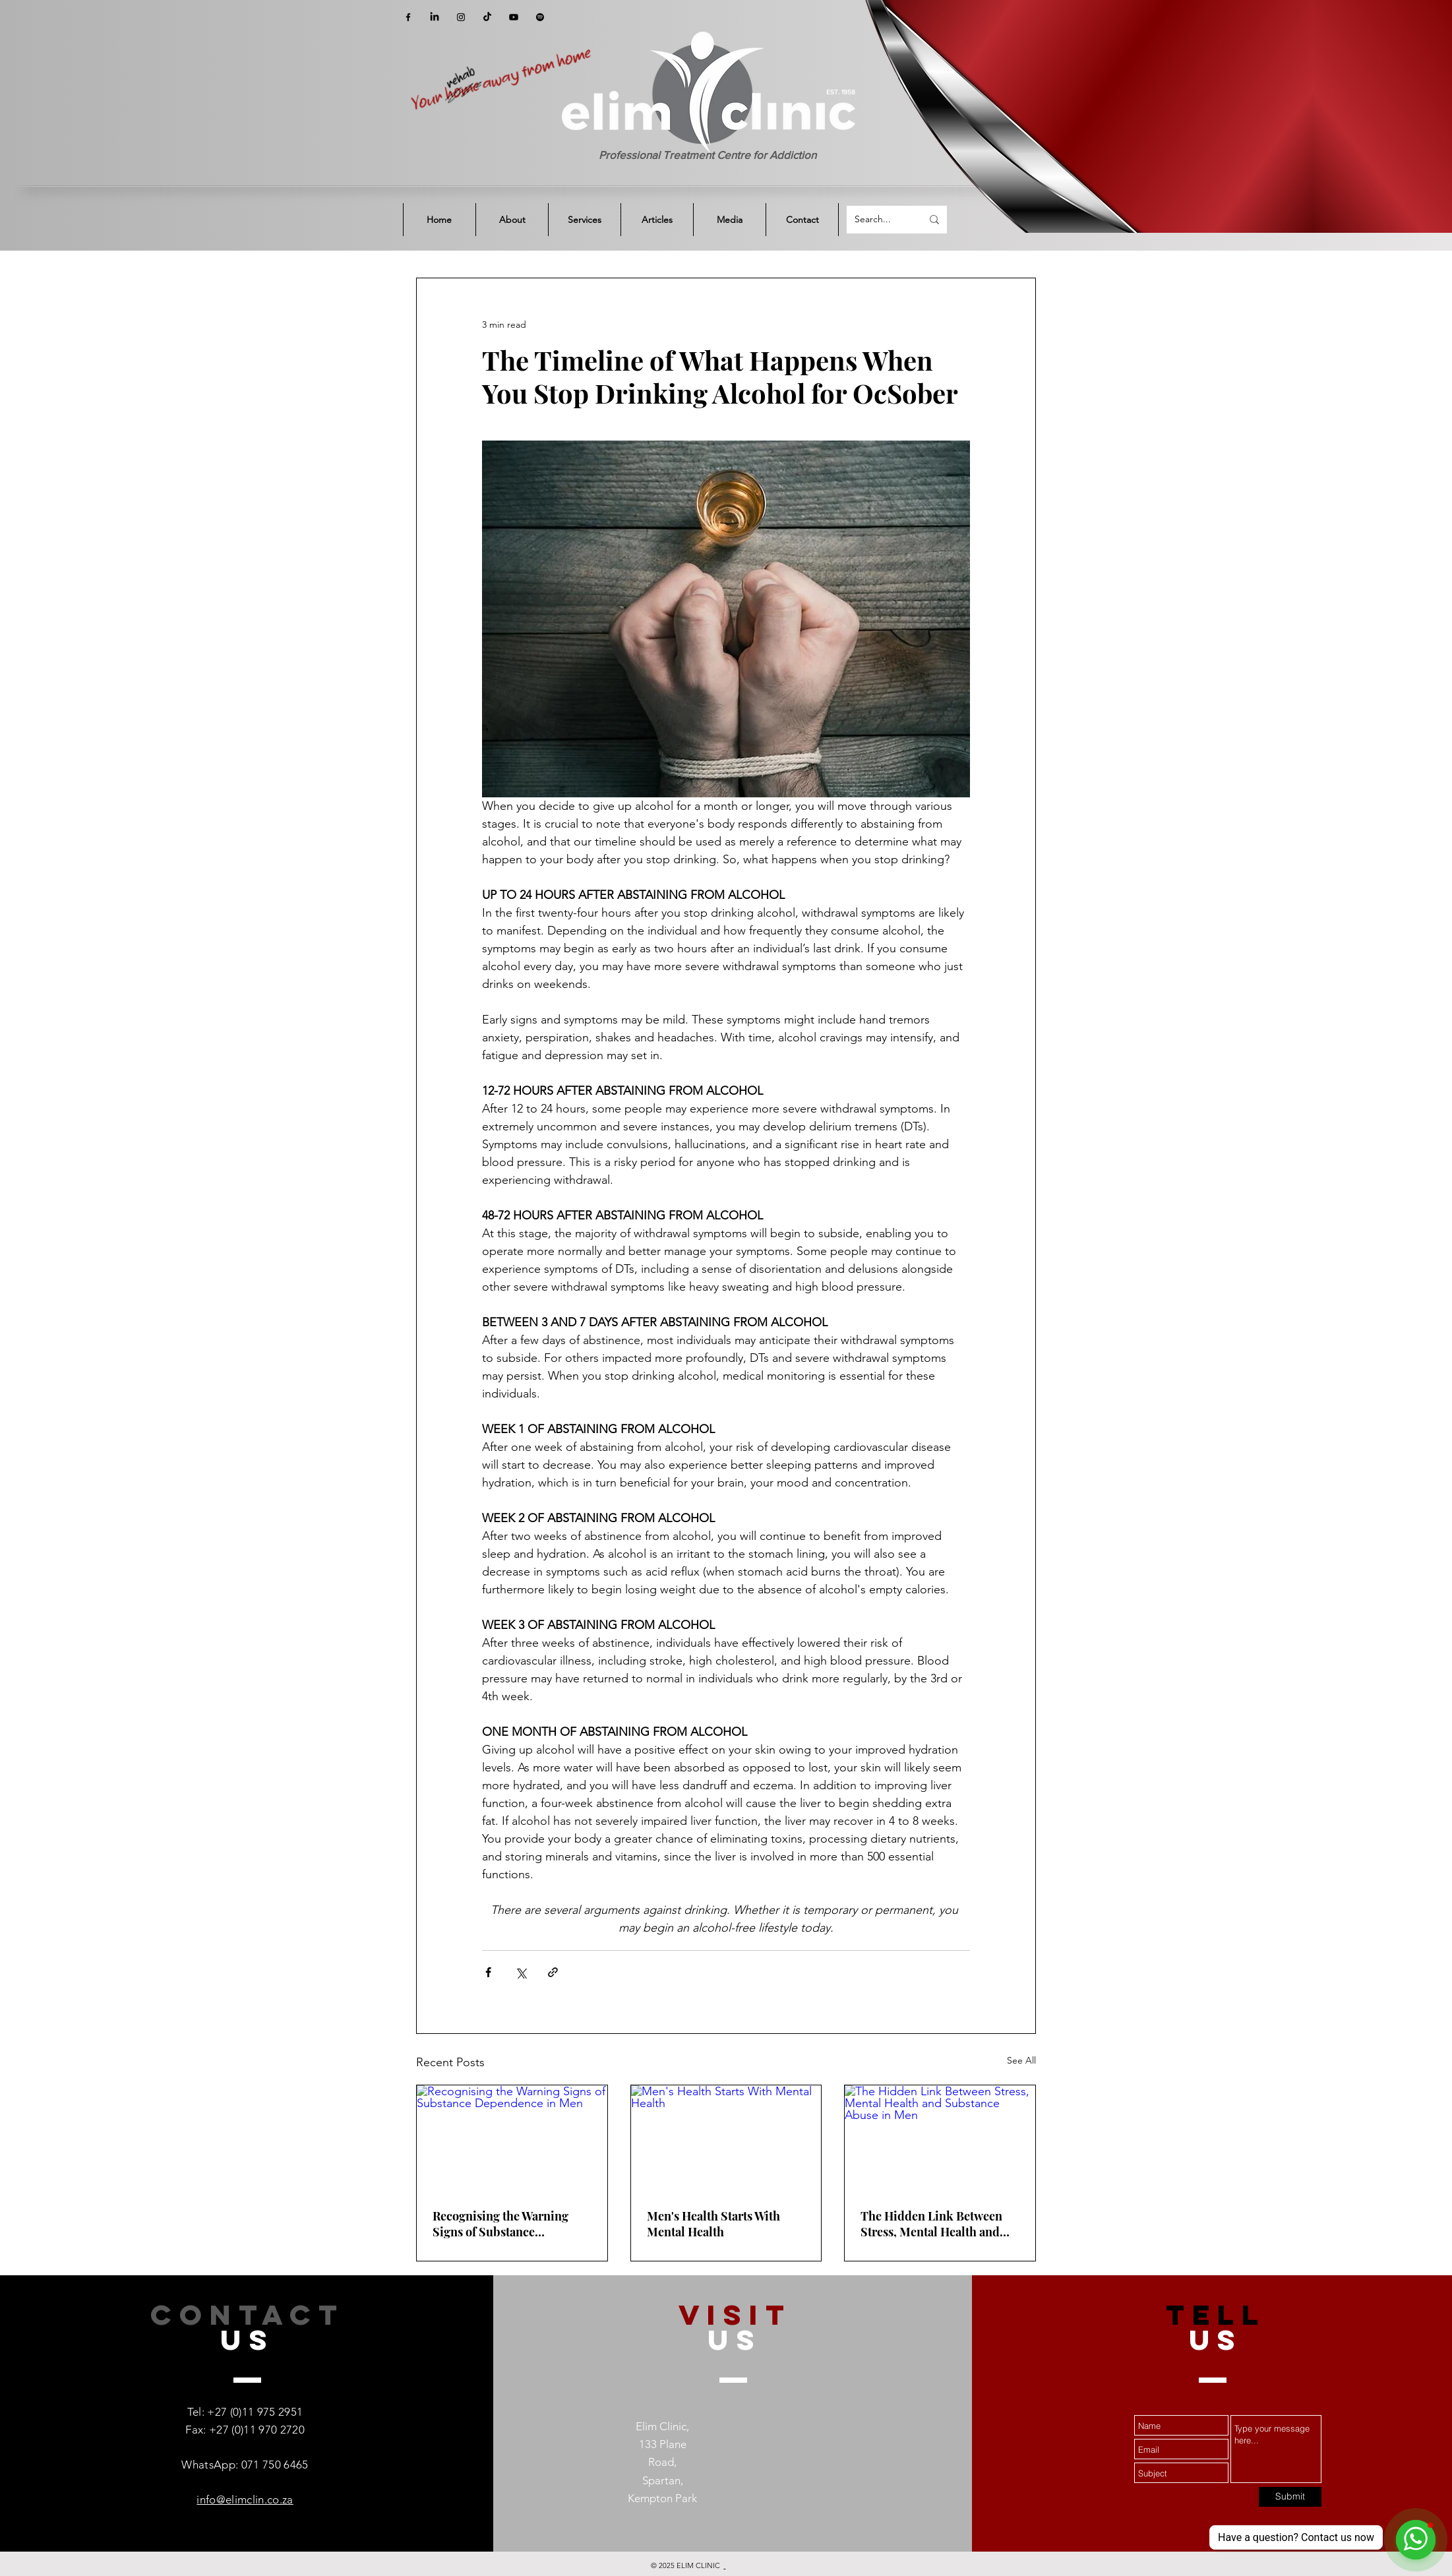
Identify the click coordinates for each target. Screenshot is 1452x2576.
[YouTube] (513, 17)
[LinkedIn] (434, 17)
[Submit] (1290, 2497)
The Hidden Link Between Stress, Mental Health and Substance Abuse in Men (931, 2224)
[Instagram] (461, 17)
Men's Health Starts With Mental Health (713, 2224)
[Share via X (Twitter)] (520, 1972)
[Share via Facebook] (488, 1972)
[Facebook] (408, 17)
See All (1021, 2060)
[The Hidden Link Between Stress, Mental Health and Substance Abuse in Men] (940, 2138)
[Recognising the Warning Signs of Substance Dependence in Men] (512, 2138)
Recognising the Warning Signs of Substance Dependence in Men (500, 2224)
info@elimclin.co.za (245, 2499)
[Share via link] (553, 1972)
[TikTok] (487, 17)
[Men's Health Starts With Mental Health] (726, 2138)
